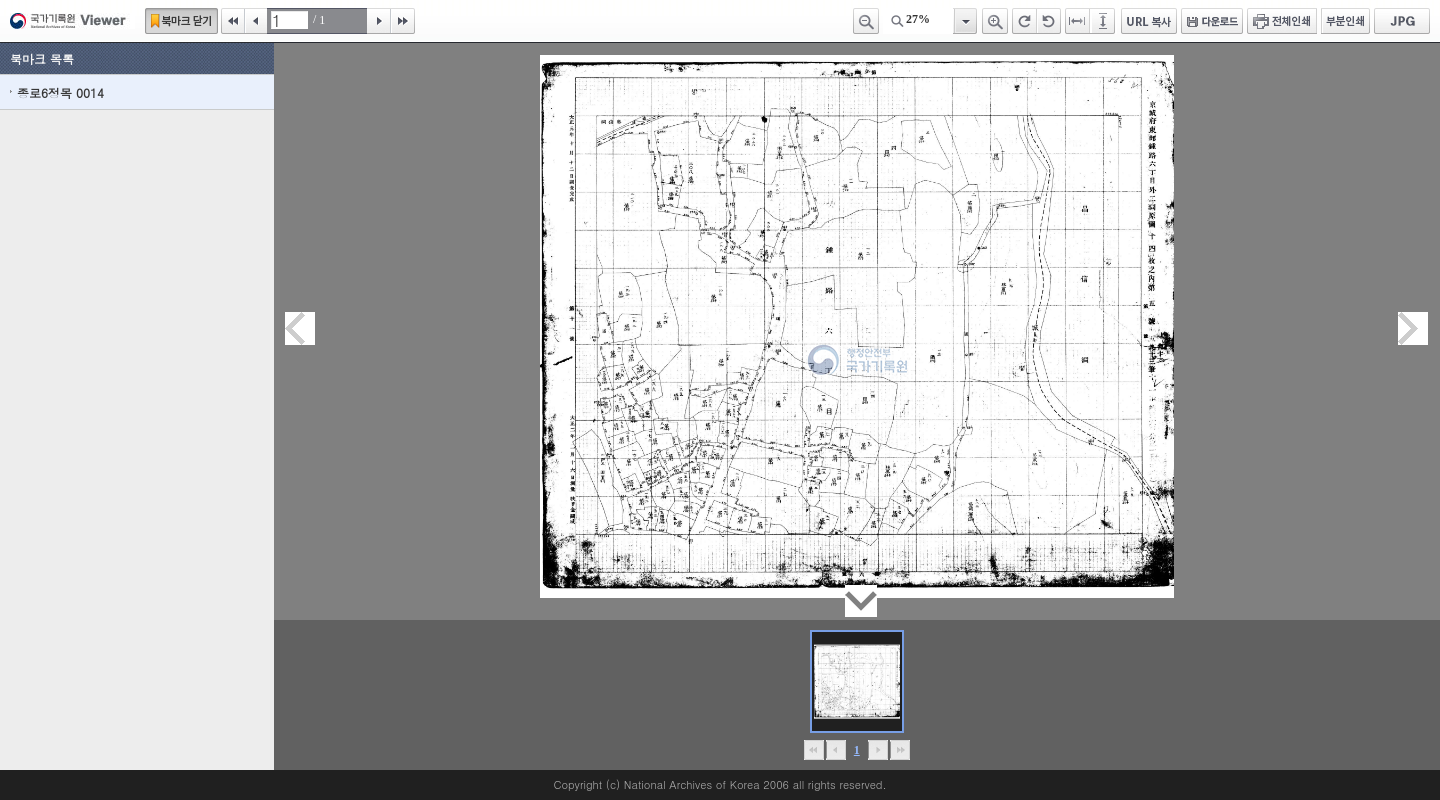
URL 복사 (1149, 21)
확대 (995, 21)
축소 (866, 21)
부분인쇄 (1345, 21)
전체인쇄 (1282, 21)
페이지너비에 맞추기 (1078, 21)
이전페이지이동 (300, 328)
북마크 (181, 21)
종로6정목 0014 (60, 92)
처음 (233, 21)
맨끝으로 (899, 750)
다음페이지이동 (1413, 328)
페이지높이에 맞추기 (1104, 21)
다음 (379, 21)
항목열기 (964, 21)
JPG (1402, 21)
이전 (256, 21)
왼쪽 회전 (1049, 21)
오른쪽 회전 (1024, 21)
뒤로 (877, 750)
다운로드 (1212, 21)
